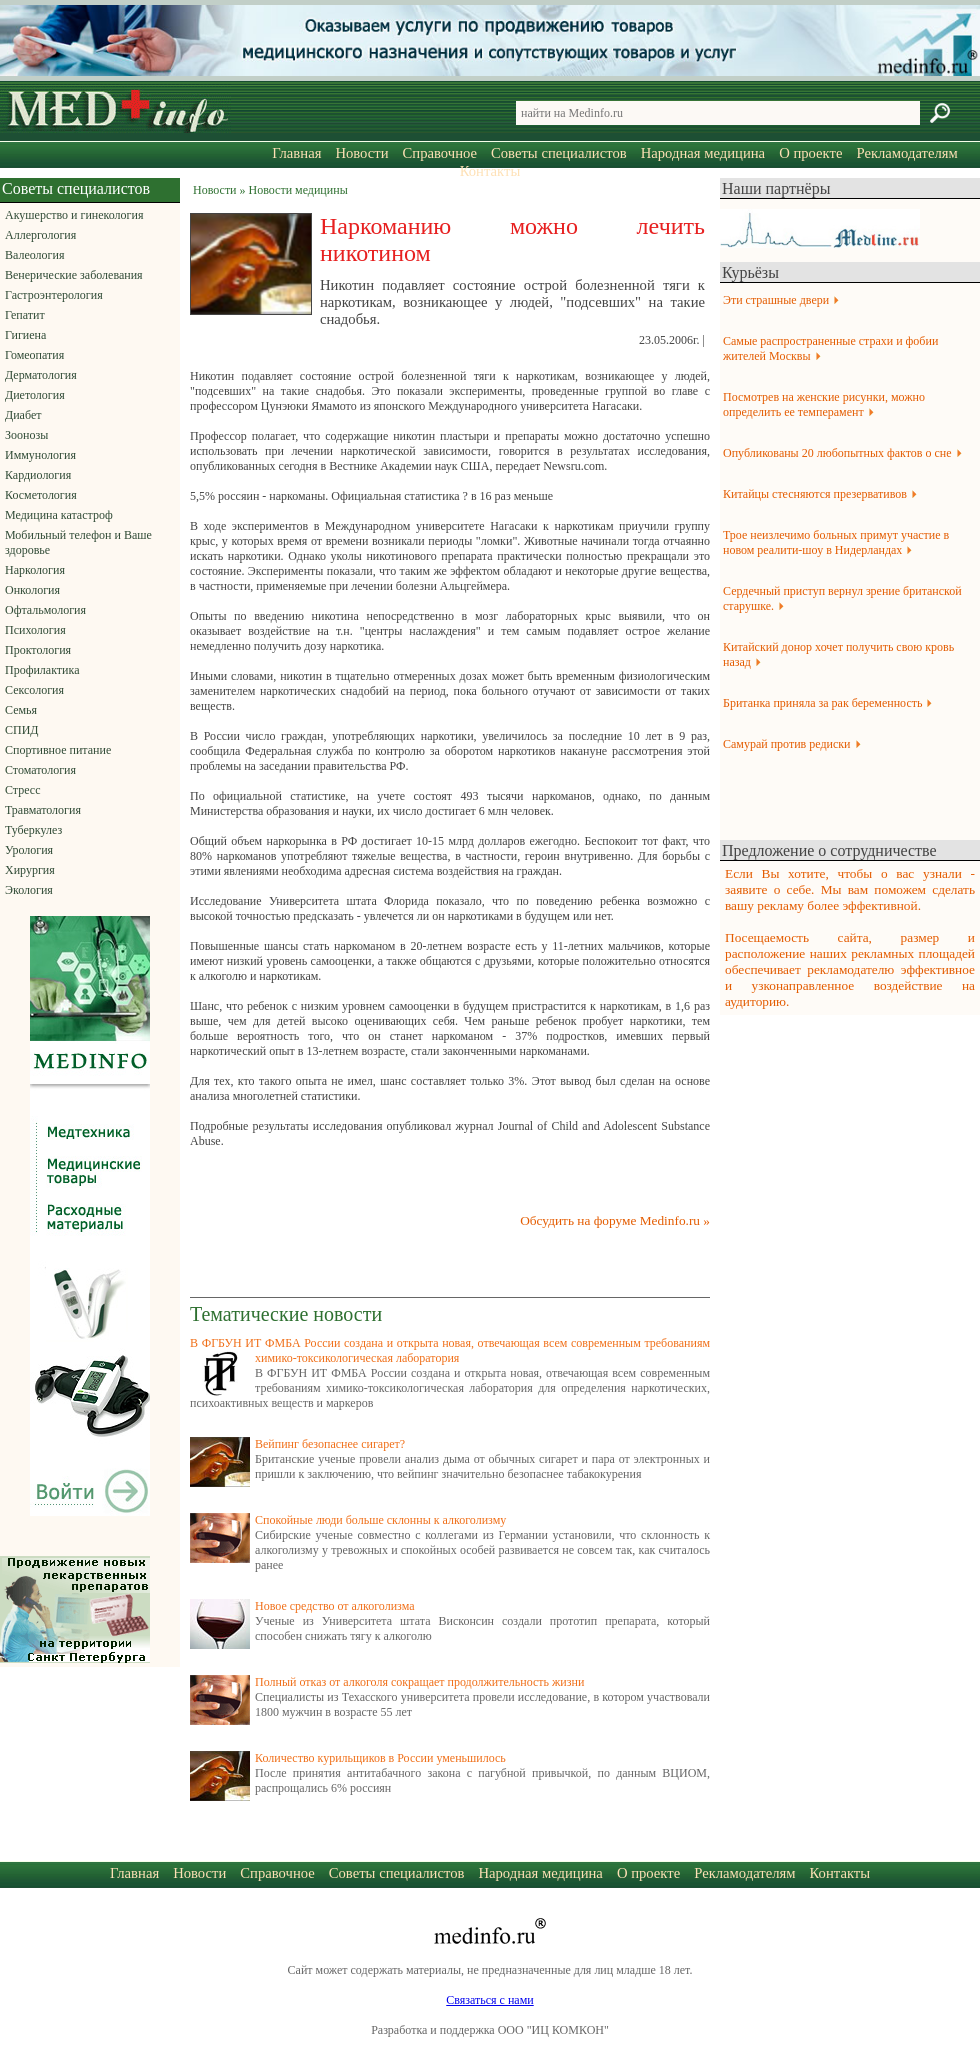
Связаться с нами (489, 2000)
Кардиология (38, 475)
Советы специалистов (559, 153)
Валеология (34, 255)
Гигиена (25, 335)
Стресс (23, 790)
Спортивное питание (58, 750)
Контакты (490, 171)
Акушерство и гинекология (74, 215)
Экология (29, 890)
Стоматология (40, 770)
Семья (21, 710)
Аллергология (40, 235)
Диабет (23, 415)
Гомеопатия (34, 355)
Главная (296, 153)
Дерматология (41, 375)
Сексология (34, 690)
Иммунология (40, 455)
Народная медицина (703, 153)
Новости (361, 153)
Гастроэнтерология (54, 295)
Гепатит (25, 315)
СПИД (22, 730)
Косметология (41, 495)
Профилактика (42, 670)
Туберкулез (33, 830)
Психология (35, 630)
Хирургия (30, 870)
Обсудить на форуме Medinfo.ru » (615, 1220)
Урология (29, 850)
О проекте (810, 153)
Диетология (35, 395)
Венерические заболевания (74, 275)
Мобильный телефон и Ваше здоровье (78, 542)
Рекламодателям (906, 153)
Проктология (38, 650)
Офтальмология (45, 610)
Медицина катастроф (59, 515)
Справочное (440, 153)
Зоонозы (26, 435)
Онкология (32, 590)
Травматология (43, 810)
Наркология (35, 570)
